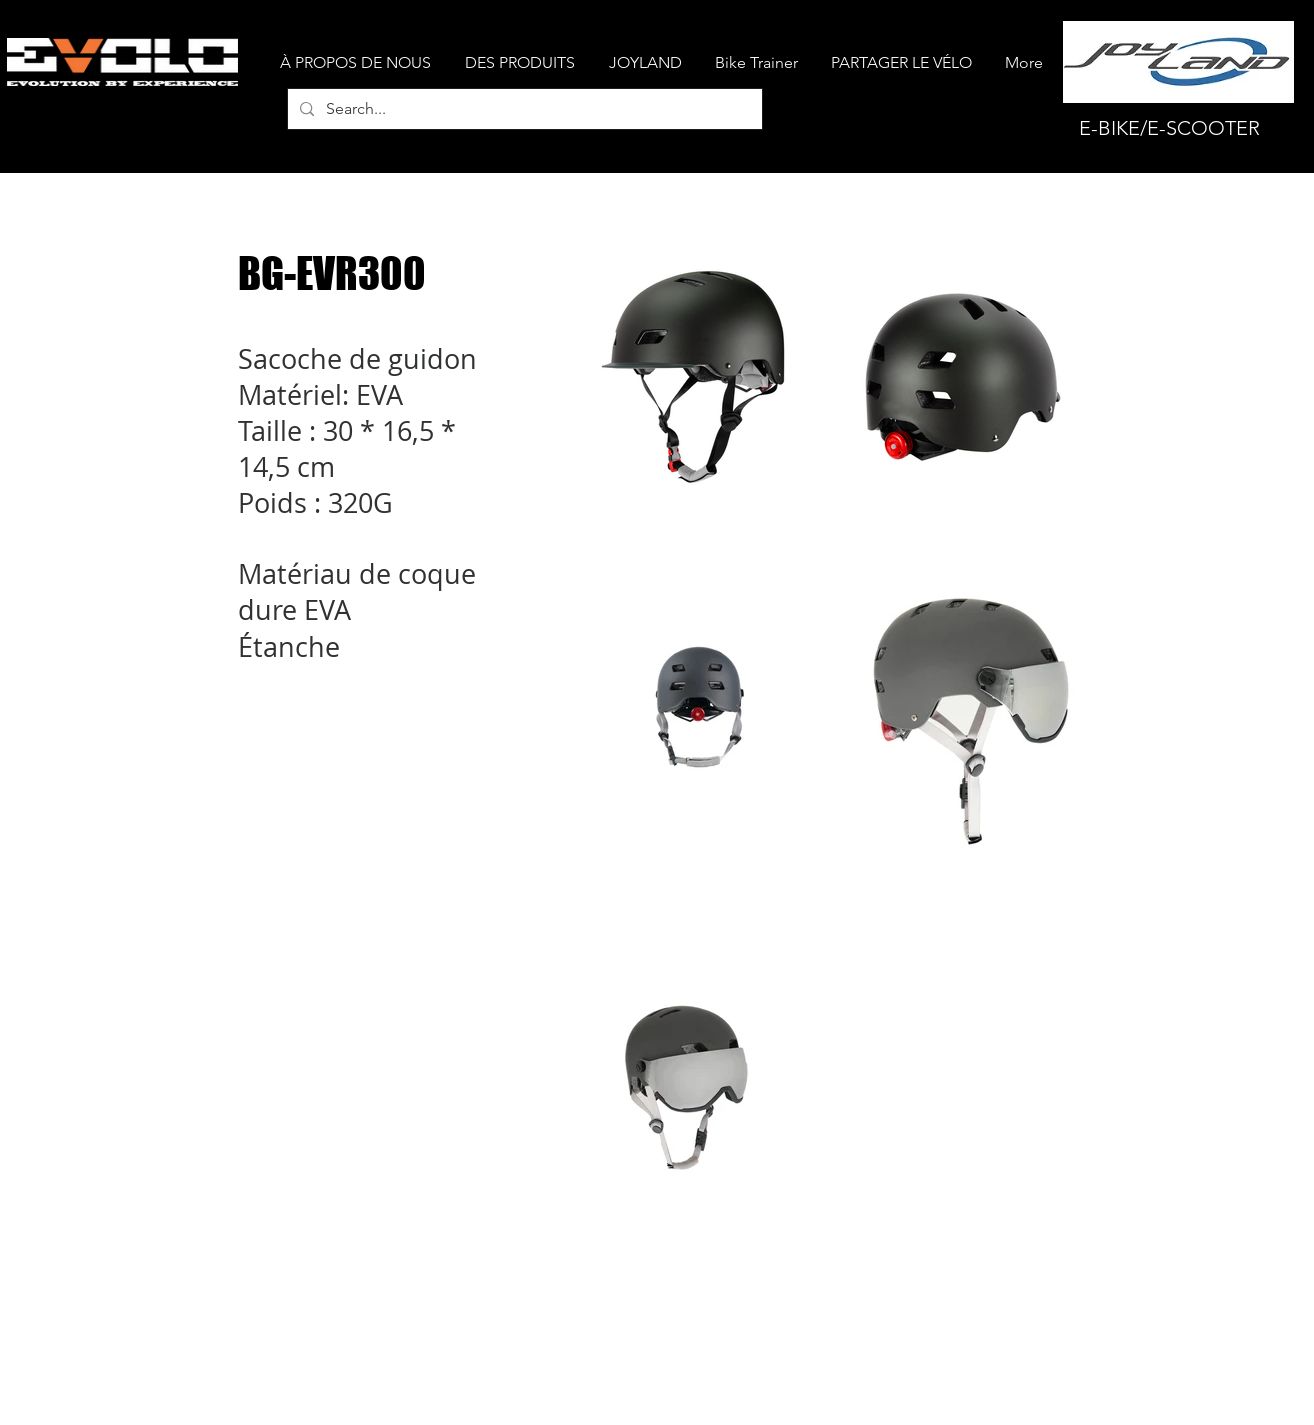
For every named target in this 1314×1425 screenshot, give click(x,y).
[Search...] (523, 109)
